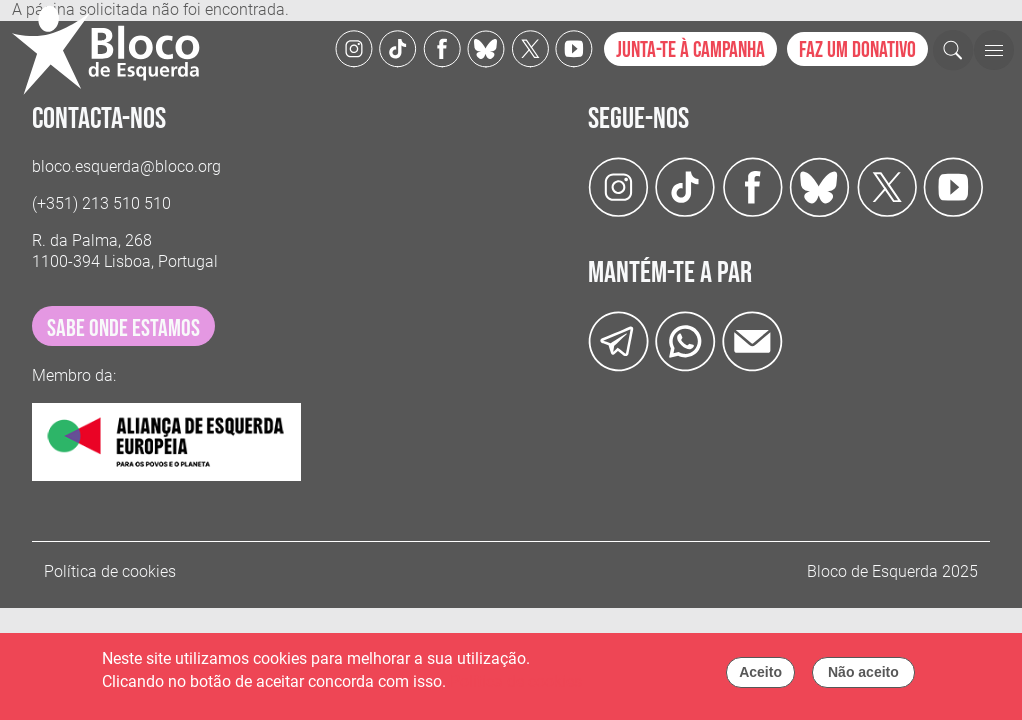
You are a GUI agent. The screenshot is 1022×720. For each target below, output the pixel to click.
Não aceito (863, 674)
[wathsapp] (685, 340)
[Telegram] (618, 340)
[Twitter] (486, 47)
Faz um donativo (857, 50)
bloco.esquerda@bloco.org (126, 166)
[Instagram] (354, 47)
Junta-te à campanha (690, 50)
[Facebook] (442, 47)
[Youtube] (574, 47)
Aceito (760, 674)
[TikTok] (398, 47)
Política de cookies (110, 571)
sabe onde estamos (123, 328)
